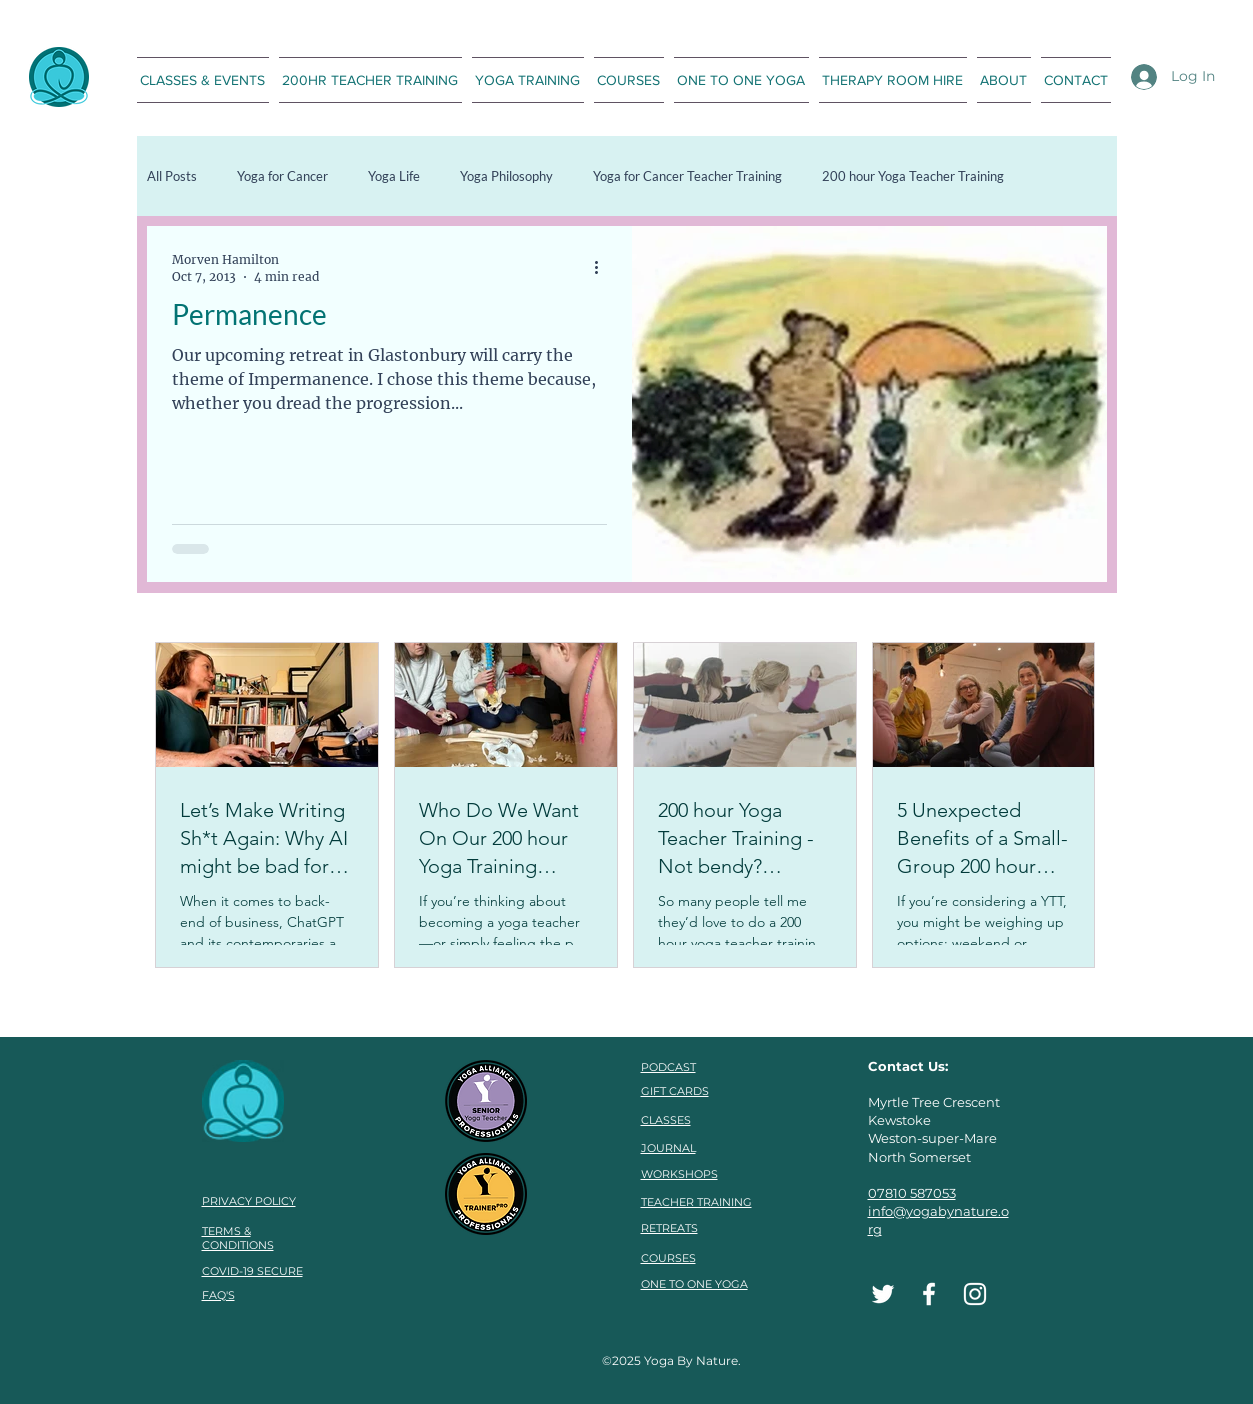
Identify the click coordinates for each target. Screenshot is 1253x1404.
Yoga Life (394, 176)
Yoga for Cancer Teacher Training (687, 176)
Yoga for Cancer (282, 176)
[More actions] (604, 267)
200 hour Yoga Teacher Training (913, 176)
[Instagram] (975, 1294)
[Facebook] (929, 1294)
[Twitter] (883, 1294)
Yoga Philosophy (506, 176)
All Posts (172, 176)
